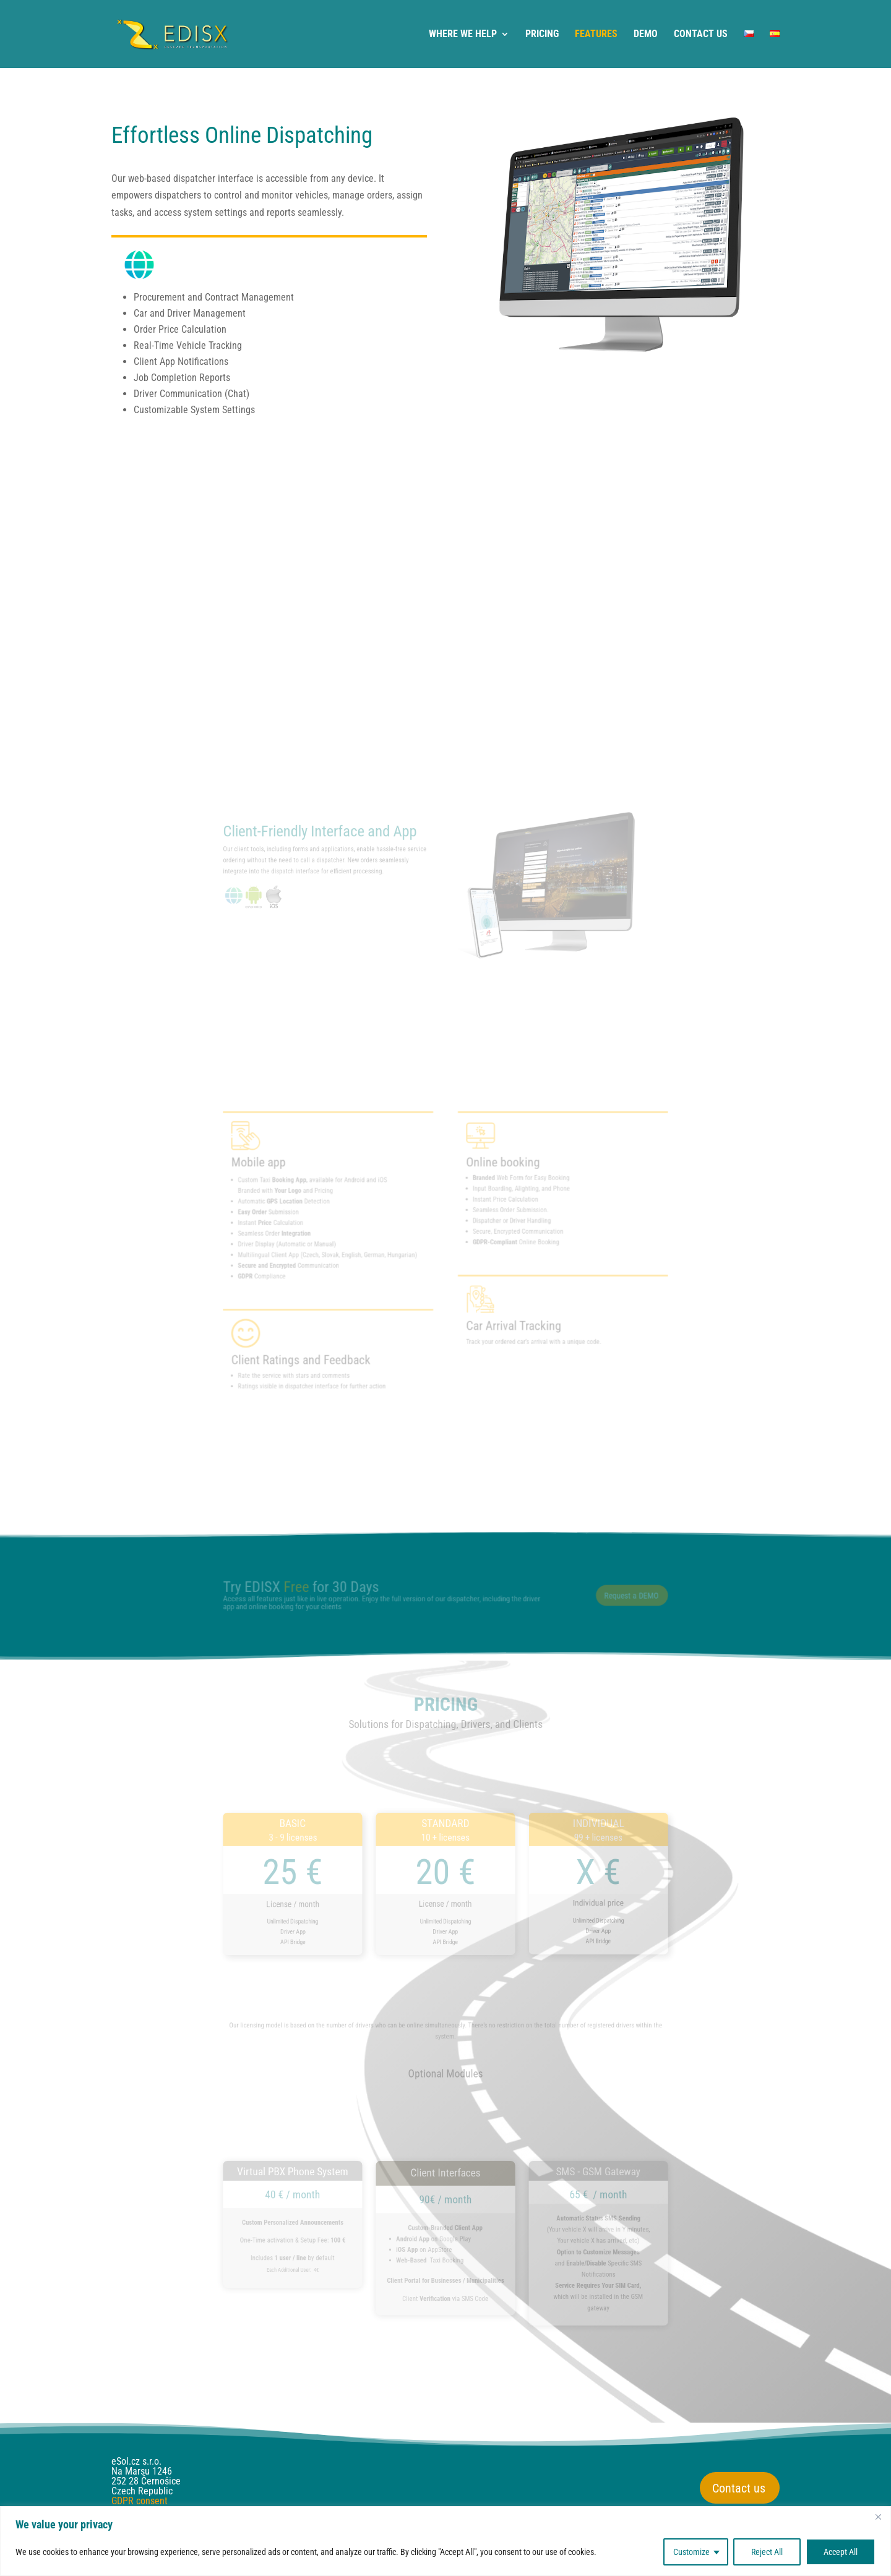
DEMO (646, 35)
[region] (445, 2541)
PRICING (542, 35)
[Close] (878, 2516)
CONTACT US (701, 35)
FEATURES (596, 35)
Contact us (738, 2488)
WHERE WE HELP (463, 35)
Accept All (841, 2552)
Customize (691, 2552)
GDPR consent (139, 2501)
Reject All (767, 2552)
